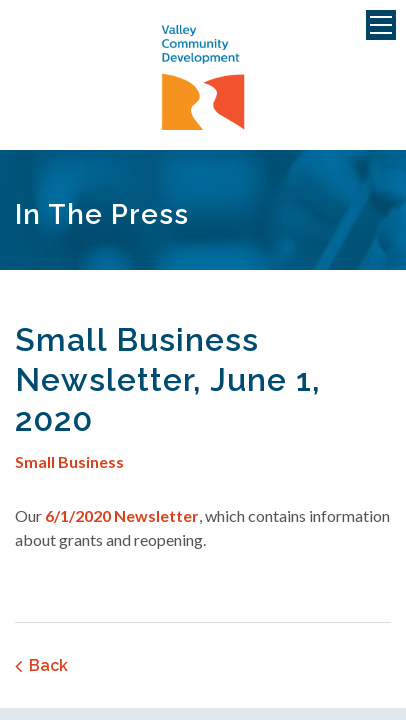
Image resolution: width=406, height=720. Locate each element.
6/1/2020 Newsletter (122, 515)
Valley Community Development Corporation (203, 78)
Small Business (69, 461)
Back (48, 665)
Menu (381, 25)
